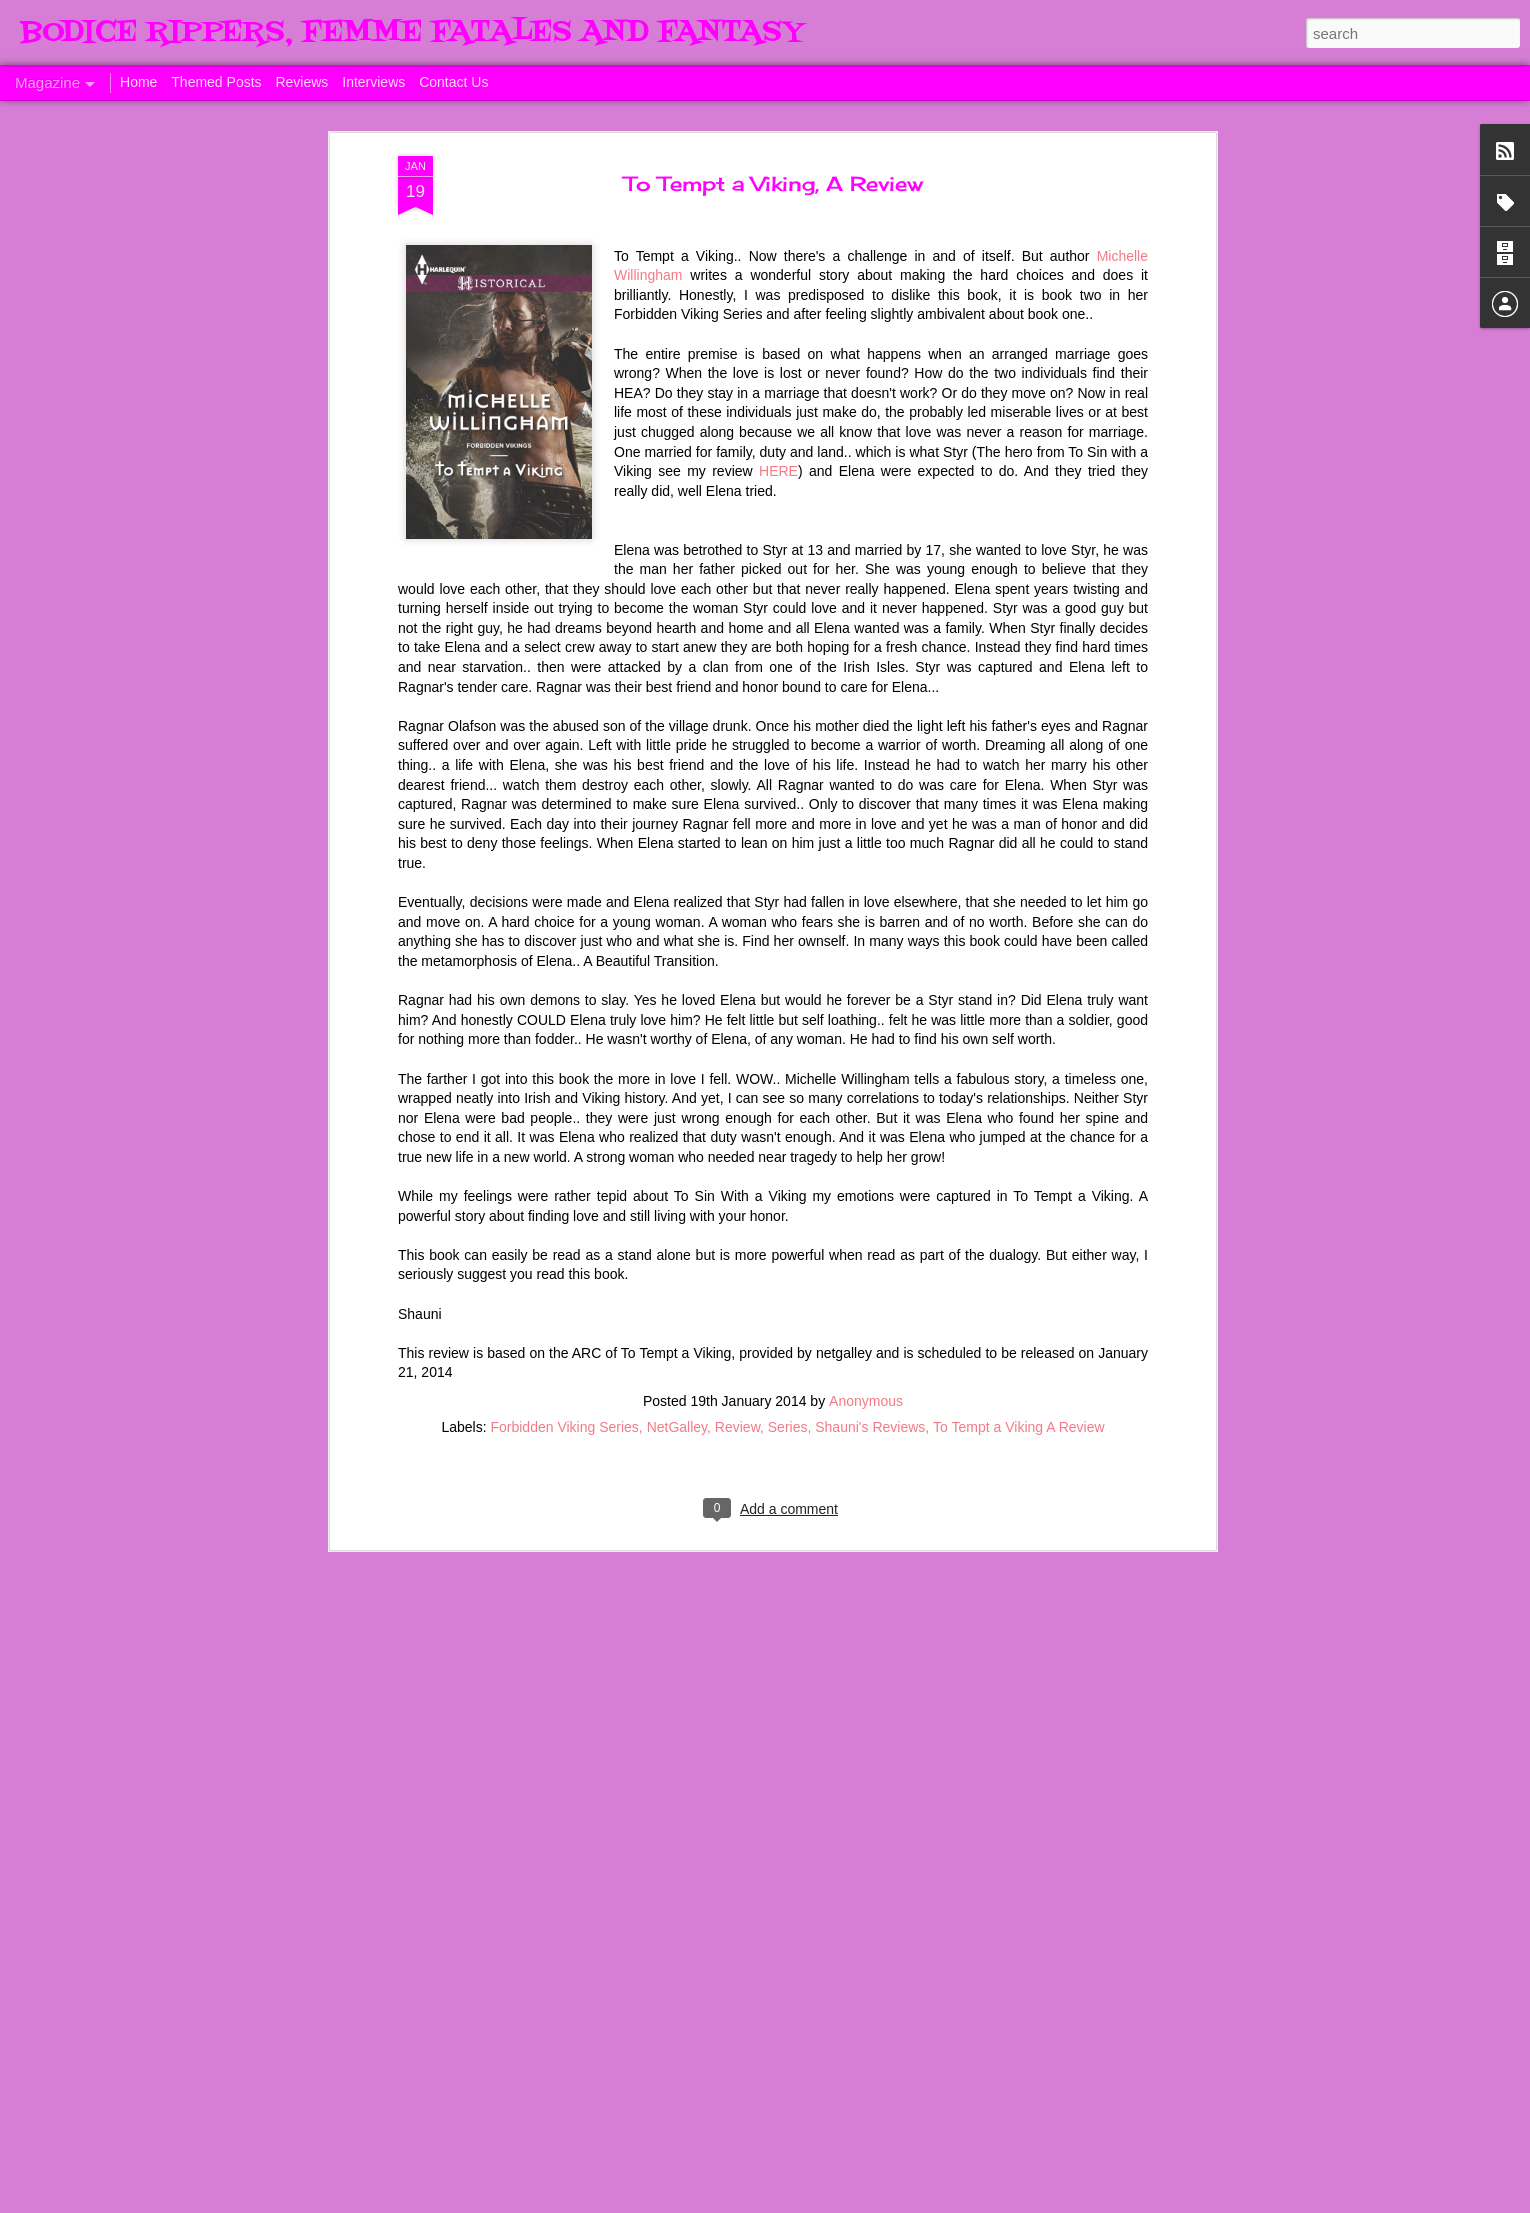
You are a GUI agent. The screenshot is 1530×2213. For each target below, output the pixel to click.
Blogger (1080, 2202)
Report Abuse (1138, 2202)
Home (138, 82)
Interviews (373, 82)
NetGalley (677, 998)
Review (737, 998)
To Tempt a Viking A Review (1018, 998)
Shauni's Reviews (870, 998)
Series (788, 998)
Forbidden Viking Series (564, 998)
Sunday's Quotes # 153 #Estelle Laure (734, 1738)
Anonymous (866, 972)
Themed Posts (216, 82)
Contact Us (453, 82)
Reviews (301, 82)
